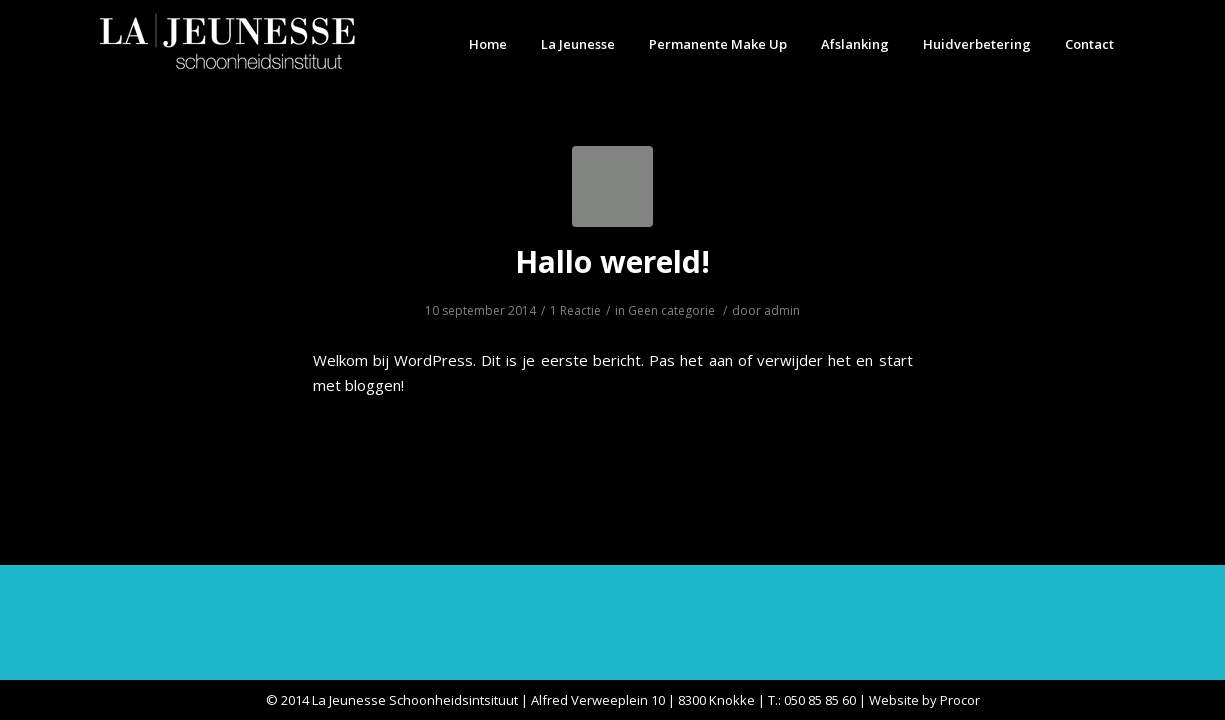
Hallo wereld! (612, 261)
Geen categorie (671, 310)
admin (782, 310)
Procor (960, 700)
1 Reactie (575, 310)
